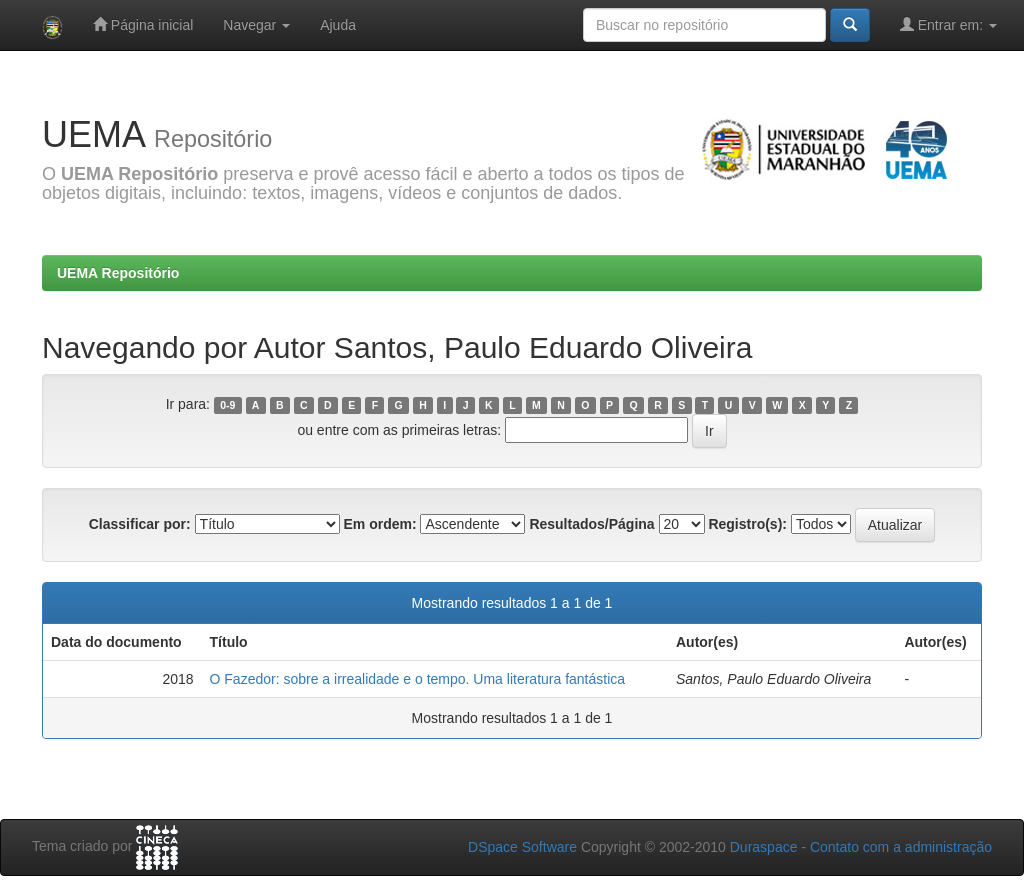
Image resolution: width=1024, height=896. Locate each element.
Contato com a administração (901, 847)
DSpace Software (522, 847)
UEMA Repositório (118, 273)
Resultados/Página (591, 524)
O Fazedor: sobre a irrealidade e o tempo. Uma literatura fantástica (418, 679)
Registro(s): (747, 524)
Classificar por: (140, 524)
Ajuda (338, 25)
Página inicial (143, 24)
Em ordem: (379, 524)
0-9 (227, 405)
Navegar (256, 25)
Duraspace (764, 847)
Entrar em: (948, 24)
